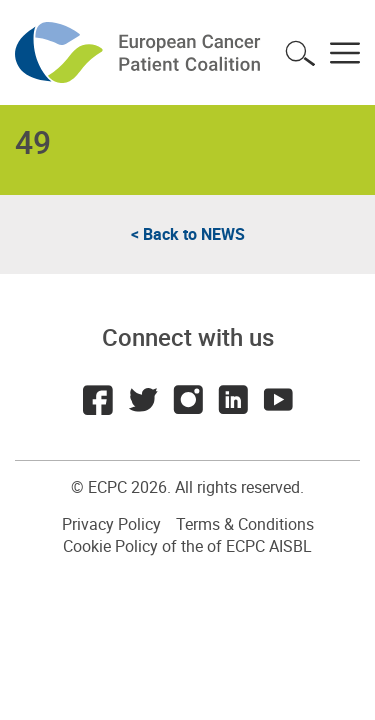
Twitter (143, 400)
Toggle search (300, 53)
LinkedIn (233, 400)
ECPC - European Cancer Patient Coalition (140, 52)
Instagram (188, 400)
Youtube (278, 400)
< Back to (188, 234)
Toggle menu (345, 53)
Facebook (98, 400)
